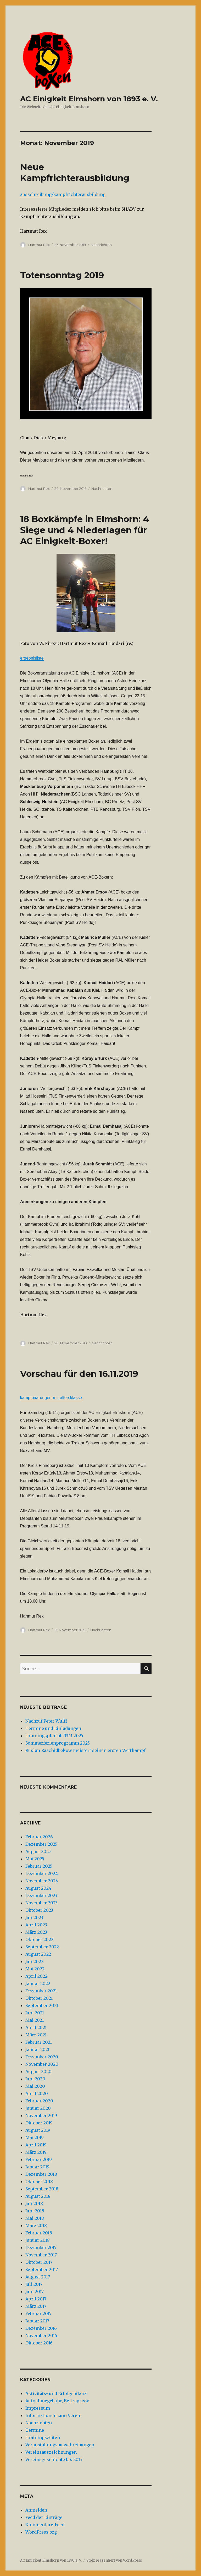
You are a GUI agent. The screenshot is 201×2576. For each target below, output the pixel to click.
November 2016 (41, 2335)
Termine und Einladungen (53, 1728)
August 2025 (38, 1851)
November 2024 (41, 1880)
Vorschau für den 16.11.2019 (79, 1373)
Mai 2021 (34, 2020)
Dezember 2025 (41, 1844)
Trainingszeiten (42, 2437)
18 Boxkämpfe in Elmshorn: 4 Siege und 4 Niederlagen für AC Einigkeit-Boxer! (84, 530)
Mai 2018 (34, 2218)
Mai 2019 (34, 2137)
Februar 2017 (38, 2313)
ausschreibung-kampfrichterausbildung (62, 194)
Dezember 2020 (41, 2056)
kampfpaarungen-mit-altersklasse (51, 1397)
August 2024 (38, 1888)
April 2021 (36, 2027)
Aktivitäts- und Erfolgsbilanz (56, 2393)
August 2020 (38, 2071)
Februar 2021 (38, 2042)
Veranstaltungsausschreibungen (59, 2444)
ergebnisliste (32, 658)
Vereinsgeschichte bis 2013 (53, 2459)
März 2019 (36, 2152)
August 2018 (38, 2196)
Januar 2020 (38, 2108)
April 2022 (36, 1976)
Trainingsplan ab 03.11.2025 (54, 1735)
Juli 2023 (34, 1917)
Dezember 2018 (41, 2174)
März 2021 (36, 2034)
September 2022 (42, 1946)
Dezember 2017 (41, 2247)
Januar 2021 (37, 2049)
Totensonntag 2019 (62, 275)
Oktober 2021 (39, 1998)
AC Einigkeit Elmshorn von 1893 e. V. (89, 98)
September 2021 (41, 2005)
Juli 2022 (34, 1961)
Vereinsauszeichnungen (51, 2452)
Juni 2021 (34, 2012)
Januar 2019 (37, 2166)
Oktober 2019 (39, 2122)
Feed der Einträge (43, 2517)
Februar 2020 (39, 2100)
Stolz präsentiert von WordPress (114, 2560)
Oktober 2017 (38, 2262)
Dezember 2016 (41, 2328)
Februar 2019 (38, 2159)
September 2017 (41, 2269)
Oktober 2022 (39, 1939)
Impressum (37, 2408)
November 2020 (41, 2064)
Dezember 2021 (41, 1990)
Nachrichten (101, 245)
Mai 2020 (35, 2086)
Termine (34, 2430)
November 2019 (41, 2115)
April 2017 (35, 2298)
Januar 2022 (37, 1983)
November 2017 (41, 2254)
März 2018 (36, 2225)
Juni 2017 (34, 2291)
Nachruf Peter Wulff (46, 1721)
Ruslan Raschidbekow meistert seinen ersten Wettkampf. (86, 1750)
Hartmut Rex (39, 245)
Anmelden (36, 2510)
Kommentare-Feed (44, 2524)
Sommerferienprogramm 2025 (57, 1743)
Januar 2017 (37, 2320)
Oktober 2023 (39, 1910)
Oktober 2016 (39, 2342)
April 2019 (36, 2144)
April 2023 (36, 1924)
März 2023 (36, 1932)
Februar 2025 (38, 1866)
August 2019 (37, 2130)
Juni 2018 (34, 2210)
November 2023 (41, 1902)
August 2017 (37, 2276)
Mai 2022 (34, 1968)
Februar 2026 (39, 1836)
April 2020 (36, 2093)
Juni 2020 (35, 2078)
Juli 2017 (33, 2284)
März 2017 (35, 2306)
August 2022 (38, 1954)
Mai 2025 (34, 1858)
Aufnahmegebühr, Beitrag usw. (57, 2400)
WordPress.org (41, 2532)
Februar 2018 (38, 2232)
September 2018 (41, 2188)
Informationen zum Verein (53, 2415)
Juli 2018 (34, 2203)
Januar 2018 (37, 2240)
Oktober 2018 (39, 2181)
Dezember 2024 (41, 1873)
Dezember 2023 (41, 1895)
